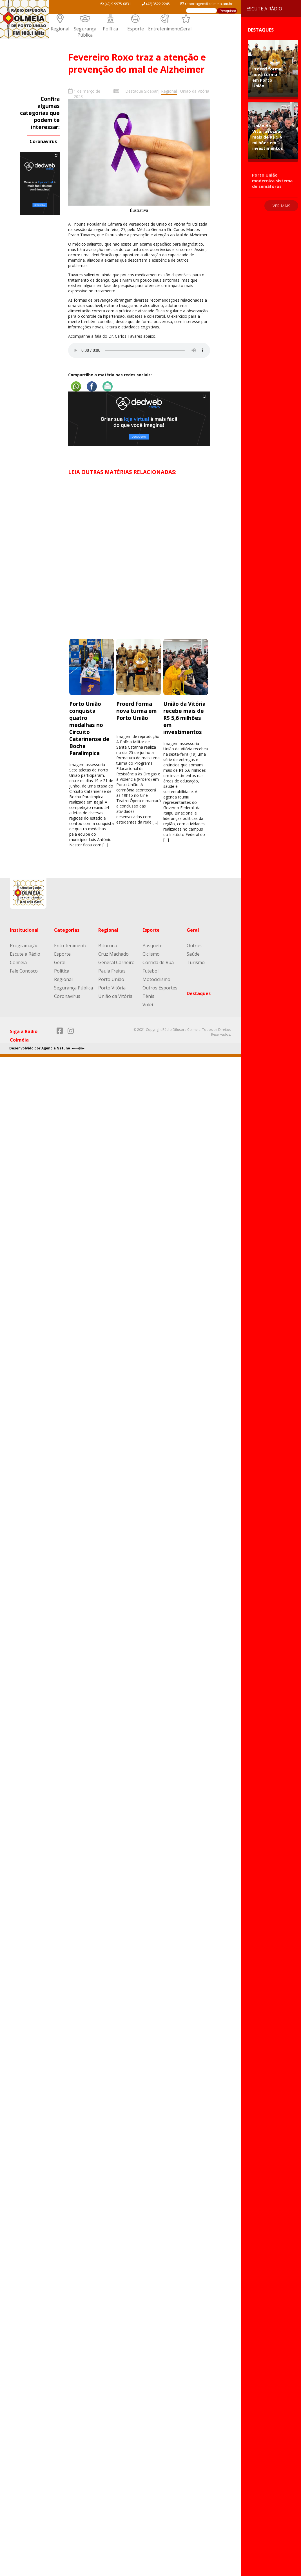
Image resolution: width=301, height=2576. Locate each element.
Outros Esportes (159, 988)
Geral (185, 29)
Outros (194, 945)
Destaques (199, 993)
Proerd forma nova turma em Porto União (136, 710)
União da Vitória (194, 91)
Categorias (66, 930)
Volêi (147, 1005)
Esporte (135, 29)
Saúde (193, 954)
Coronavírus (43, 141)
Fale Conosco (24, 971)
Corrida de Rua (158, 962)
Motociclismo (156, 979)
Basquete (152, 945)
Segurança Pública (85, 32)
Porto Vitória (112, 988)
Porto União (111, 979)
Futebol (150, 971)
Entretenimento (165, 29)
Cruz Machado (113, 954)
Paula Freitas (112, 971)
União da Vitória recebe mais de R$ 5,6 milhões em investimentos (184, 717)
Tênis (148, 996)
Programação (24, 945)
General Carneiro (116, 962)
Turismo (196, 962)
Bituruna (107, 945)
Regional (60, 29)
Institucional (24, 930)
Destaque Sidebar (141, 91)
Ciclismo (151, 954)
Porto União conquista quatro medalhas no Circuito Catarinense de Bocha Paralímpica (89, 728)
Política (110, 29)
